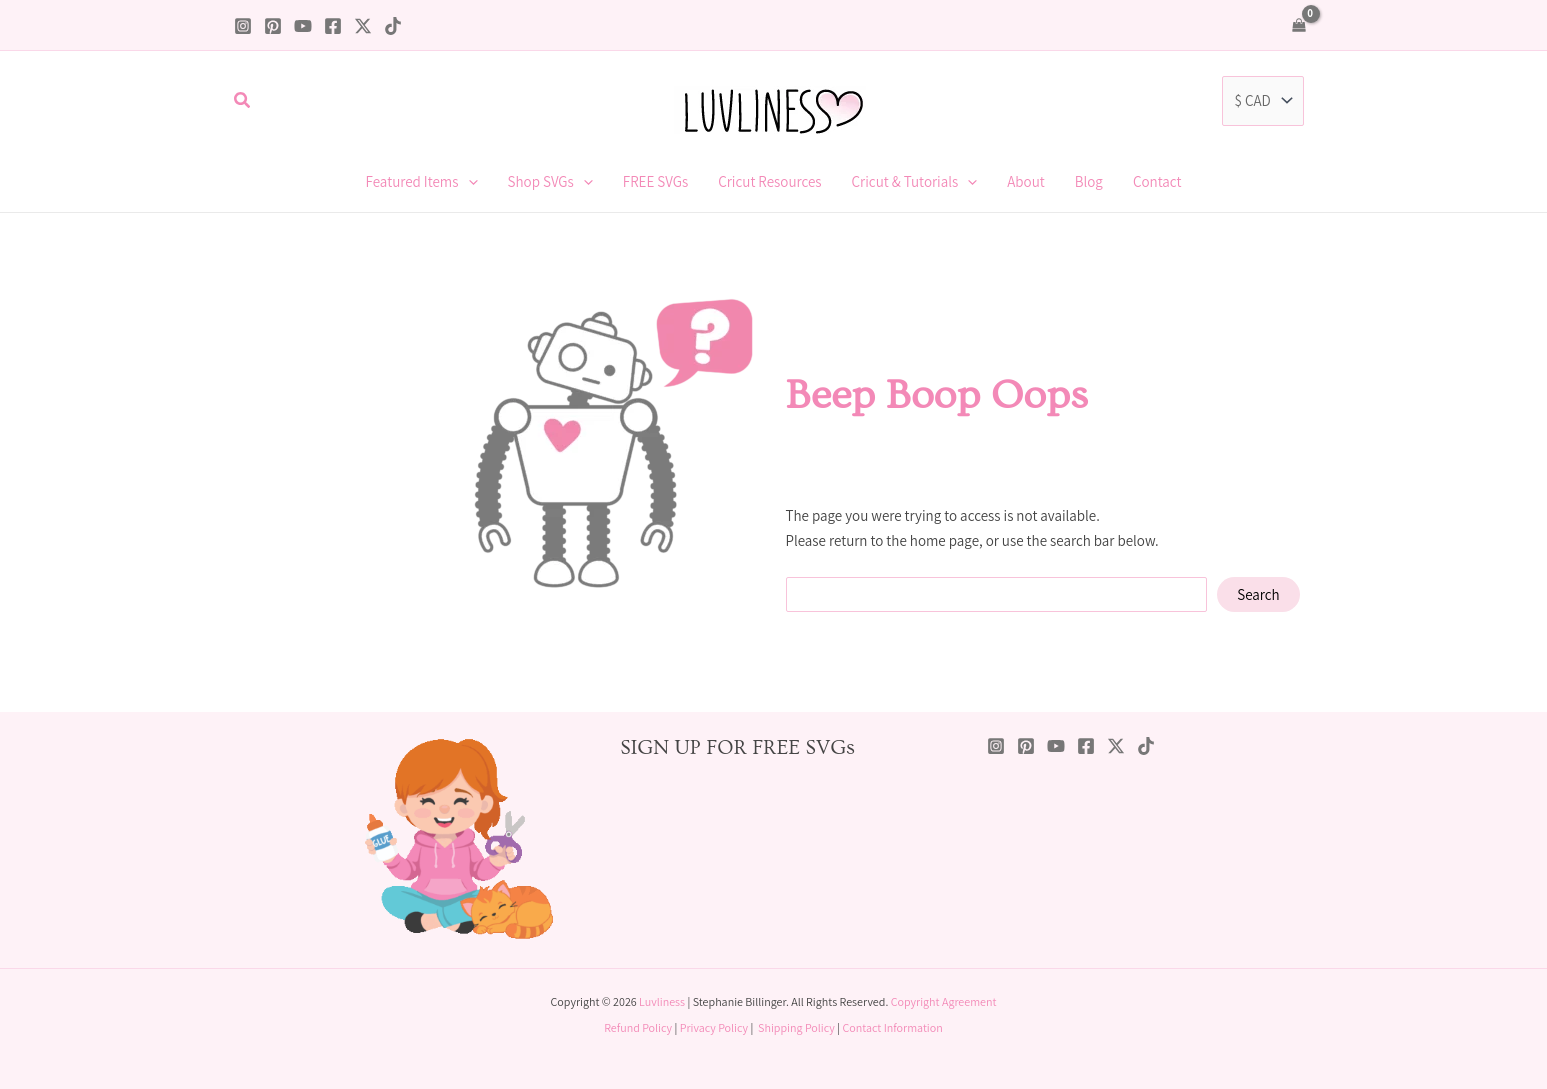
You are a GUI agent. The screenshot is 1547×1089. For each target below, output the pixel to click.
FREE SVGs (655, 181)
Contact (1157, 181)
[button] (243, 101)
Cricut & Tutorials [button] (915, 182)
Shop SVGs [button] (550, 182)
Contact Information (892, 1027)
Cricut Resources (769, 181)
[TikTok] (393, 26)
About (1026, 181)
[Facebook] (333, 26)
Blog (1089, 181)
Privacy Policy (714, 1027)
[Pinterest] (273, 26)
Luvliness (662, 1001)
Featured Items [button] (422, 182)
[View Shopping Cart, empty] (1299, 25)
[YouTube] (303, 26)
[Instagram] (243, 26)
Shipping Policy (796, 1027)
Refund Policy (638, 1027)
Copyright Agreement (944, 1001)
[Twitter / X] (363, 26)
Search (1258, 594)
